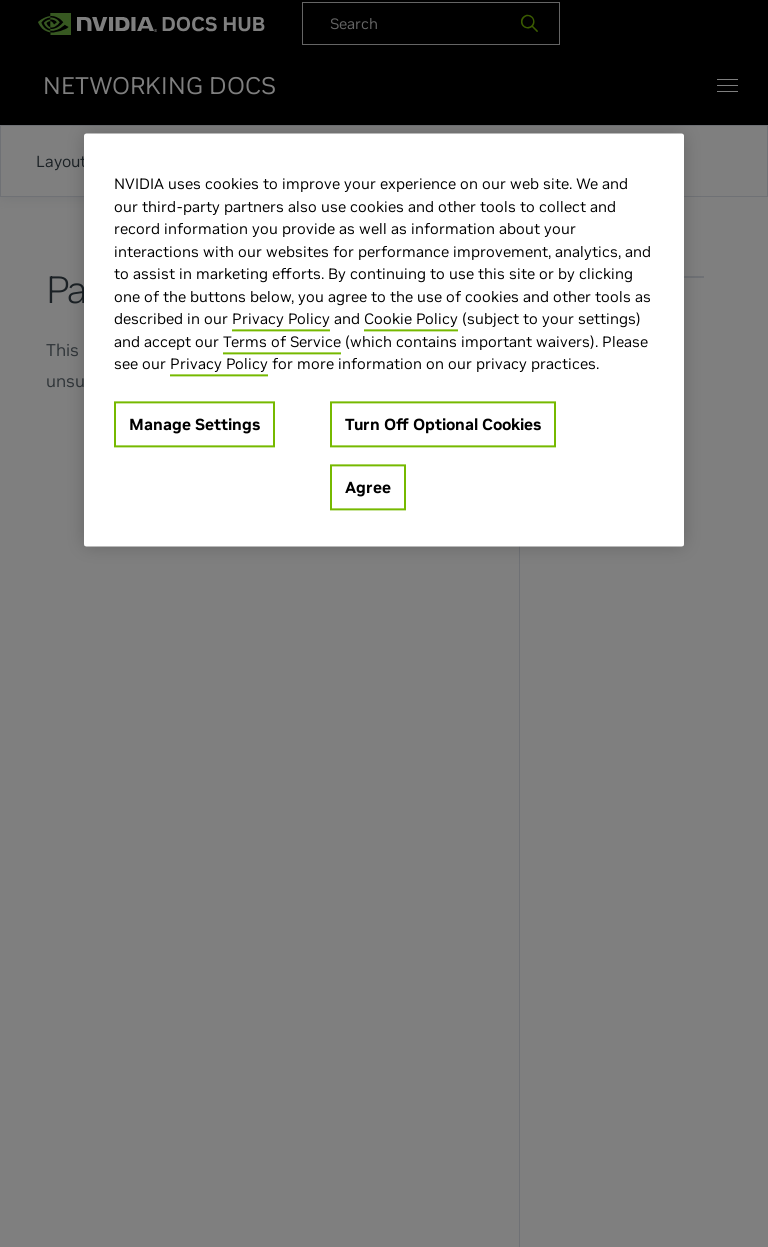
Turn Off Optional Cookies (443, 424)
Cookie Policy (411, 318)
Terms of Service (282, 341)
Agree (368, 487)
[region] (384, 339)
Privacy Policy (281, 318)
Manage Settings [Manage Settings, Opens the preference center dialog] (194, 424)
